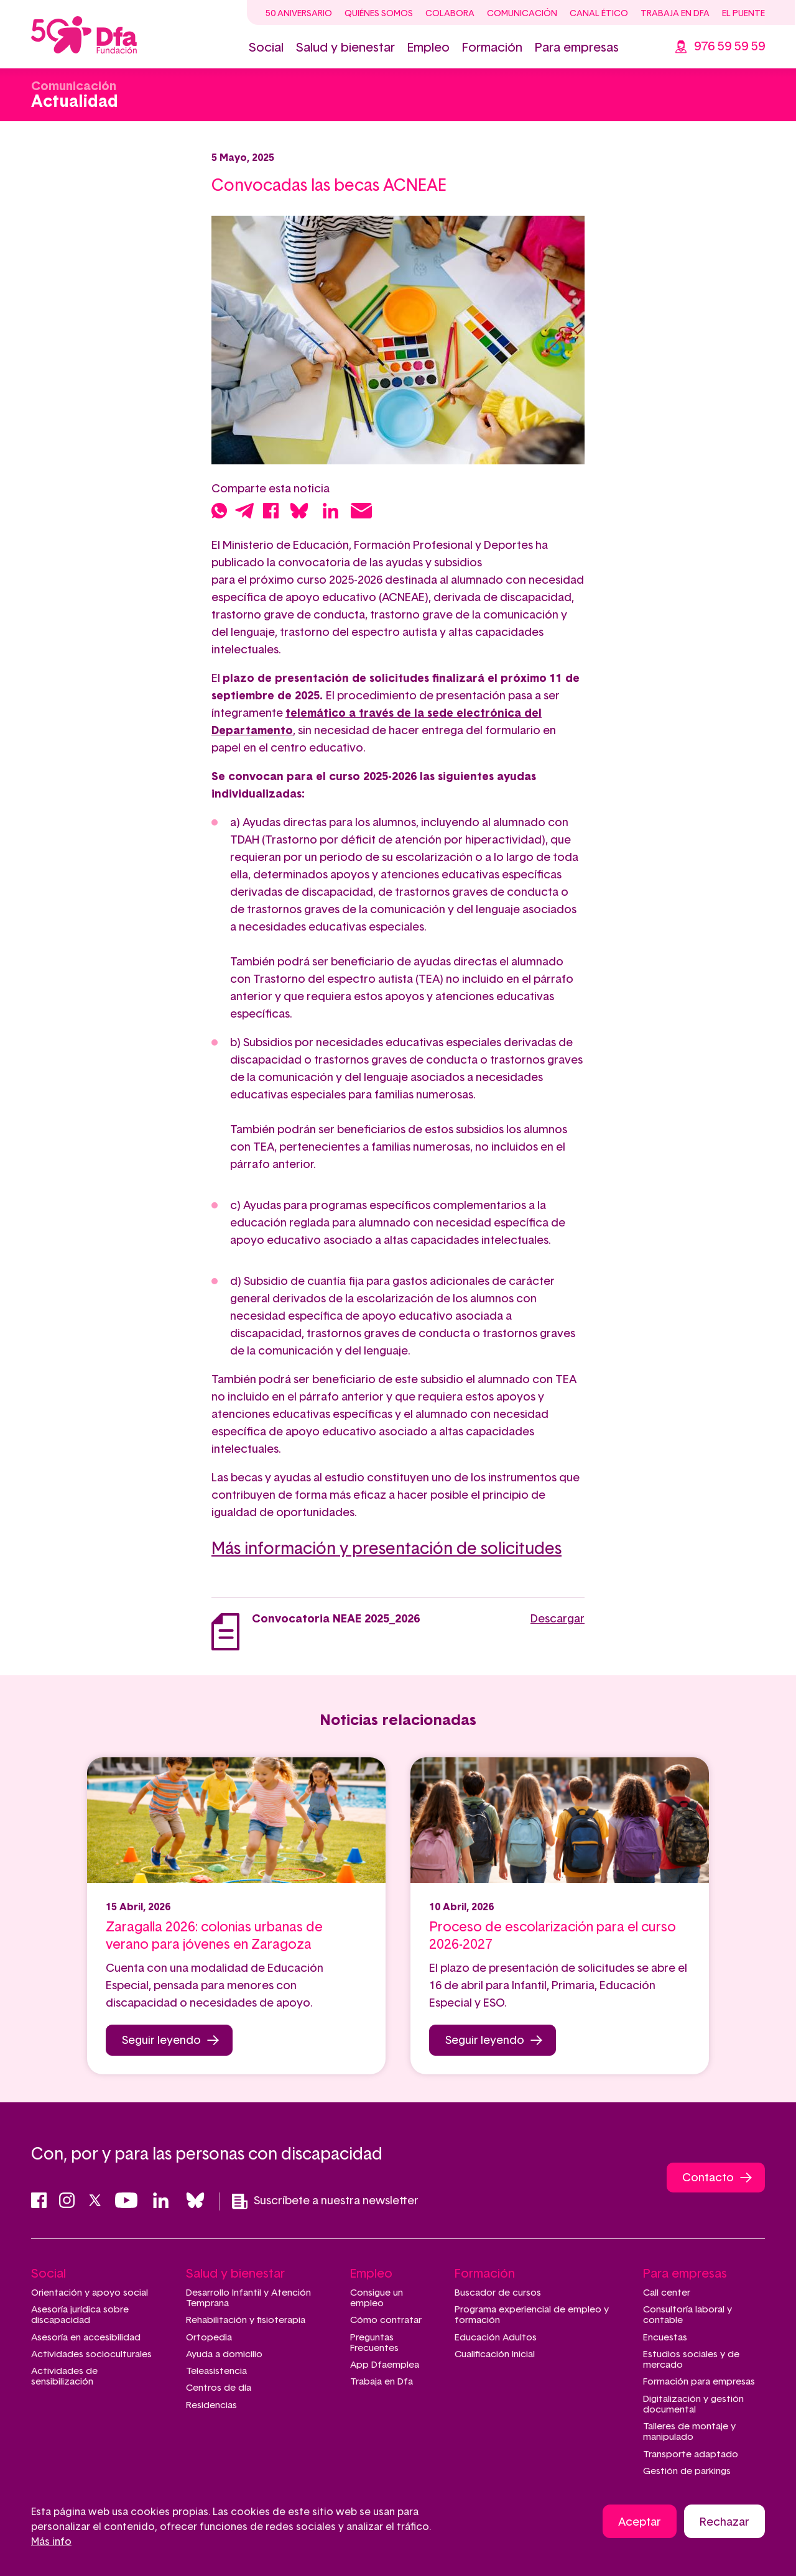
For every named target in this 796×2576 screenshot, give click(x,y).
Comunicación (522, 13)
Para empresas (577, 48)
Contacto (708, 2178)
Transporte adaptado (690, 2454)
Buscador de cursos (498, 2293)
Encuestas (665, 2337)
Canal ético (599, 13)
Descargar (557, 1619)
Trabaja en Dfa (675, 13)
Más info (51, 2542)
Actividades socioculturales (91, 2354)
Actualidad (74, 102)
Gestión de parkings (687, 2471)
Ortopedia (209, 2337)
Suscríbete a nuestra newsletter (325, 2201)
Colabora (449, 13)
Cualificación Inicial (495, 2354)
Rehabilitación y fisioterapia (245, 2320)
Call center (666, 2293)
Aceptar (639, 2522)
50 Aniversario (299, 13)
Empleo (428, 48)
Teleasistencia (216, 2371)
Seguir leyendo (161, 2040)
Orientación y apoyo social (89, 2293)
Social (266, 48)
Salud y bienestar (345, 48)
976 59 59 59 (729, 46)
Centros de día (218, 2388)
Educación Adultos (496, 2337)
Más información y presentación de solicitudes (386, 1549)
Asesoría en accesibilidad (86, 2337)
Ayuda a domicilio (224, 2354)
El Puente (743, 13)
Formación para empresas (699, 2381)
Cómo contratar (386, 2320)
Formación (492, 48)
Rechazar (724, 2522)
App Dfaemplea (384, 2365)
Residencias (211, 2405)
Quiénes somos (379, 13)
